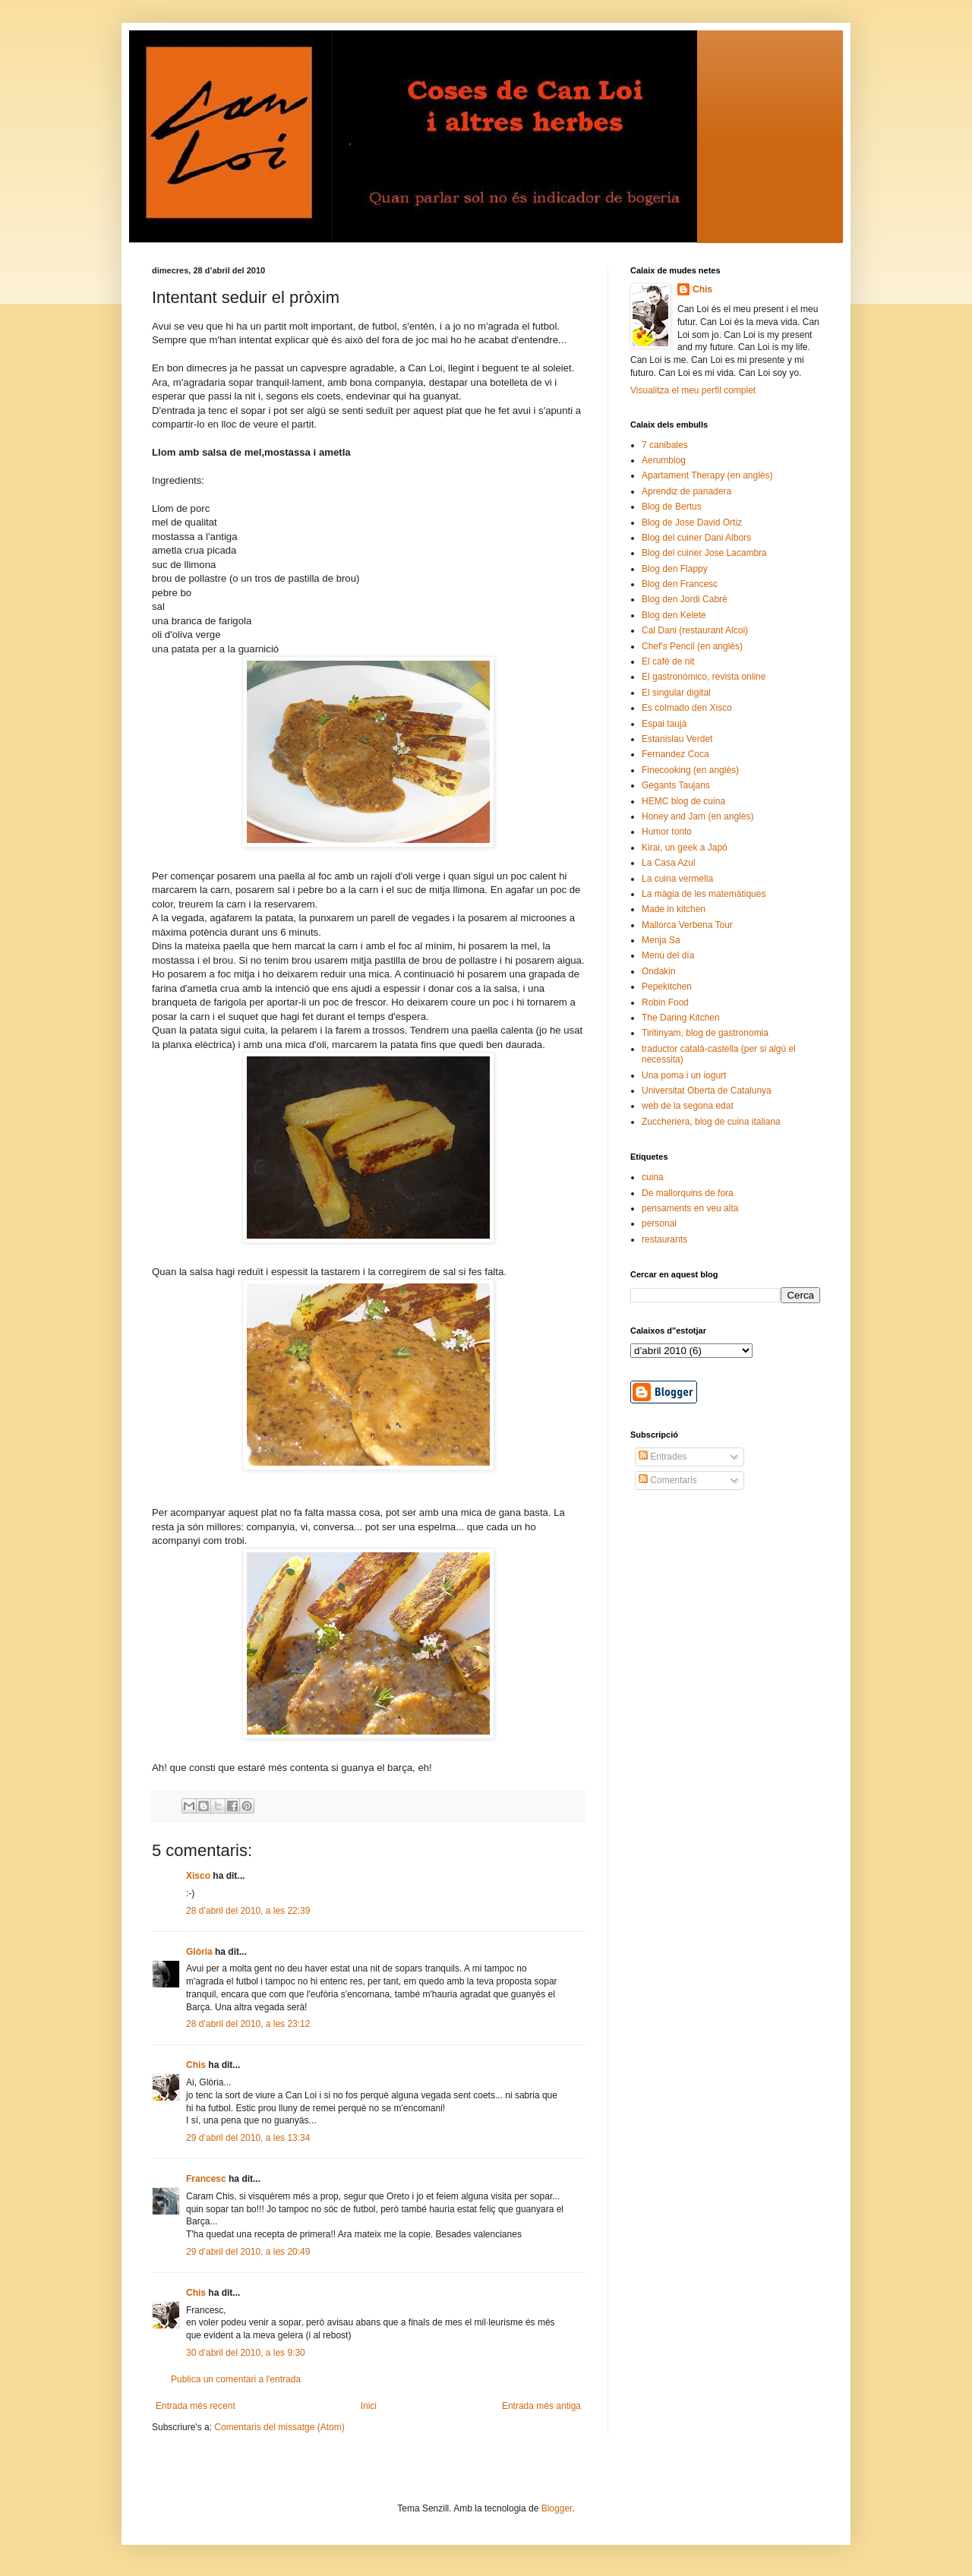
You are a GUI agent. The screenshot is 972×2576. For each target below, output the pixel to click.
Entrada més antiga (541, 2406)
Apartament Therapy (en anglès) (707, 475)
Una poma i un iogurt (684, 1075)
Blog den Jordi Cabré (684, 599)
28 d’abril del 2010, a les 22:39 (248, 1910)
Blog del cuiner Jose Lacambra (704, 553)
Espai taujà (664, 723)
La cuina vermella (677, 878)
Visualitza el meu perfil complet (693, 390)
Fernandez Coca (675, 754)
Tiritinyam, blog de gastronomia (705, 1033)
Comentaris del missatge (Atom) (279, 2427)
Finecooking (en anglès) (690, 770)
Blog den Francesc (680, 584)
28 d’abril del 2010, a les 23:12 (248, 2024)
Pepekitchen (667, 986)
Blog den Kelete (674, 615)
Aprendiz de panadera (686, 491)
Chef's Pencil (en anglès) (692, 646)
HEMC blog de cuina (683, 801)
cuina (653, 1177)
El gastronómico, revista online (703, 676)
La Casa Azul (669, 862)
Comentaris (668, 1480)
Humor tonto (667, 831)
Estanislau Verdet (677, 739)
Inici (369, 2406)
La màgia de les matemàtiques (703, 894)
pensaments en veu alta (690, 1208)
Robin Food (665, 1002)
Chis (196, 2065)
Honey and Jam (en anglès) (697, 816)
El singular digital (676, 692)
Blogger (557, 2508)
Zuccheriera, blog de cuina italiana (711, 1121)
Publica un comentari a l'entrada (236, 2379)
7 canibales (665, 445)
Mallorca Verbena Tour (687, 925)
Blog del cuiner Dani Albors (696, 537)
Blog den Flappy (675, 569)
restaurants (664, 1239)
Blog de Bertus (672, 506)
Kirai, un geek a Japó (684, 847)
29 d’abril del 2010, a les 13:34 (248, 2137)
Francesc (206, 2179)
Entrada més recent (195, 2406)
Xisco (198, 1875)
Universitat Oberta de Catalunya (707, 1090)
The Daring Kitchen (681, 1017)
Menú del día (668, 955)
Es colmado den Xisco (687, 707)
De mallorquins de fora (688, 1193)
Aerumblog (664, 460)
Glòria (199, 1951)
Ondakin (659, 971)
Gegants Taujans (676, 785)
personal (659, 1223)
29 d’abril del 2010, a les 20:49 (248, 2251)
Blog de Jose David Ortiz (692, 522)
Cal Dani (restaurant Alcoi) (695, 630)
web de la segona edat (688, 1105)
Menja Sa (661, 940)
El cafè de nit (668, 661)
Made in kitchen (673, 909)
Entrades (662, 1456)
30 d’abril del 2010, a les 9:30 (245, 2352)
